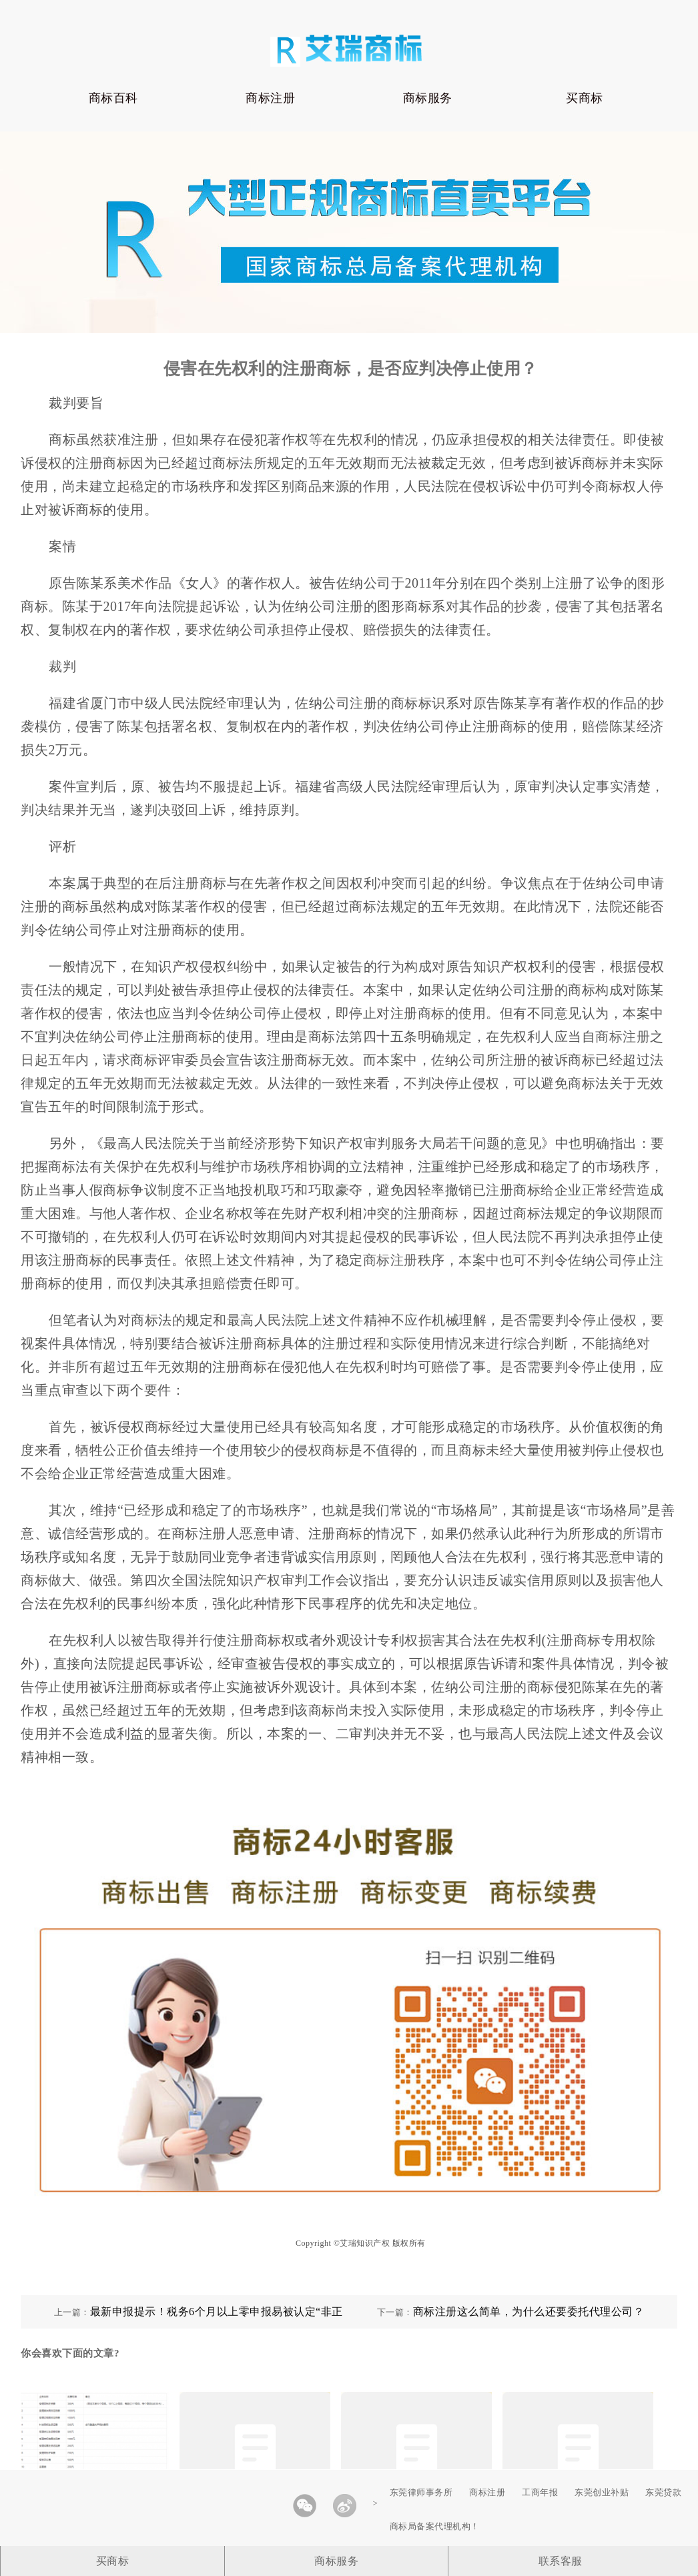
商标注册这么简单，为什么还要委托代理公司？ (529, 2311)
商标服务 (427, 98)
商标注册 (270, 98)
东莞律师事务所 (421, 2492)
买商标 (584, 98)
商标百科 (113, 98)
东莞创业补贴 (602, 2492)
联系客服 (561, 2561)
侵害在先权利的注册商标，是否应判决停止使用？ (350, 369)
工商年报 (540, 2492)
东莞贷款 (663, 2492)
